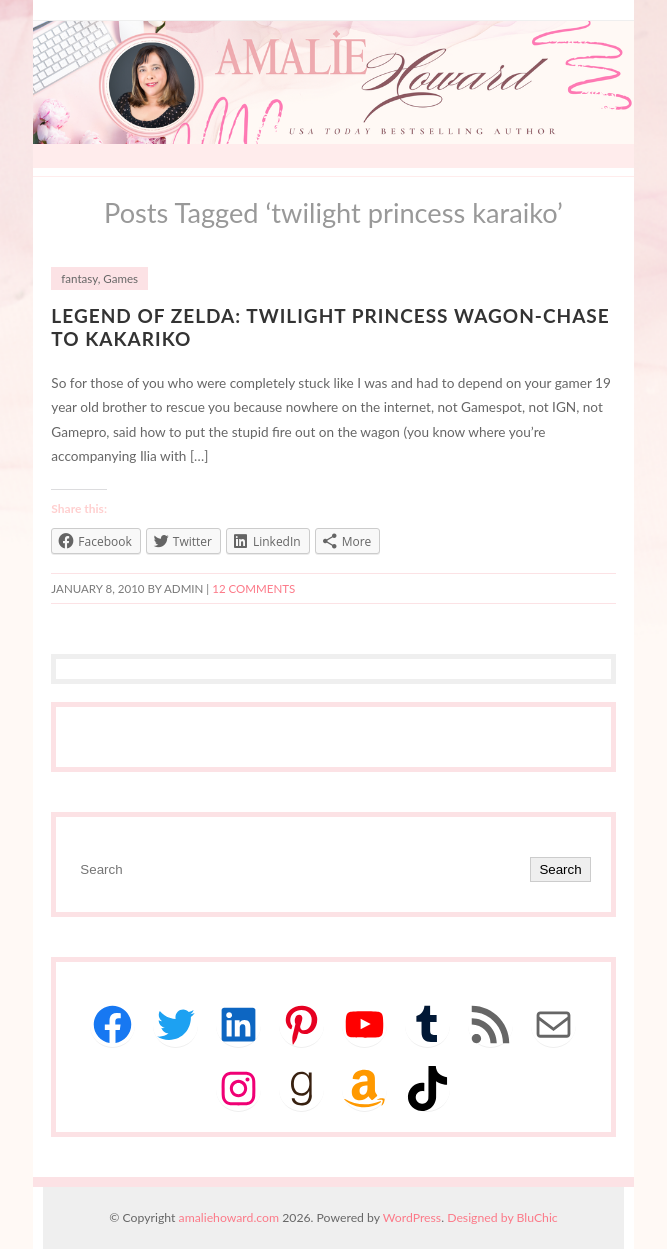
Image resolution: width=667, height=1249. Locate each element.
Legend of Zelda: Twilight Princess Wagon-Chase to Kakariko (330, 327)
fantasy (79, 278)
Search (560, 869)
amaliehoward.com (229, 1217)
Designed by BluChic (502, 1217)
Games (120, 278)
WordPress (412, 1217)
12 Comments (253, 588)
